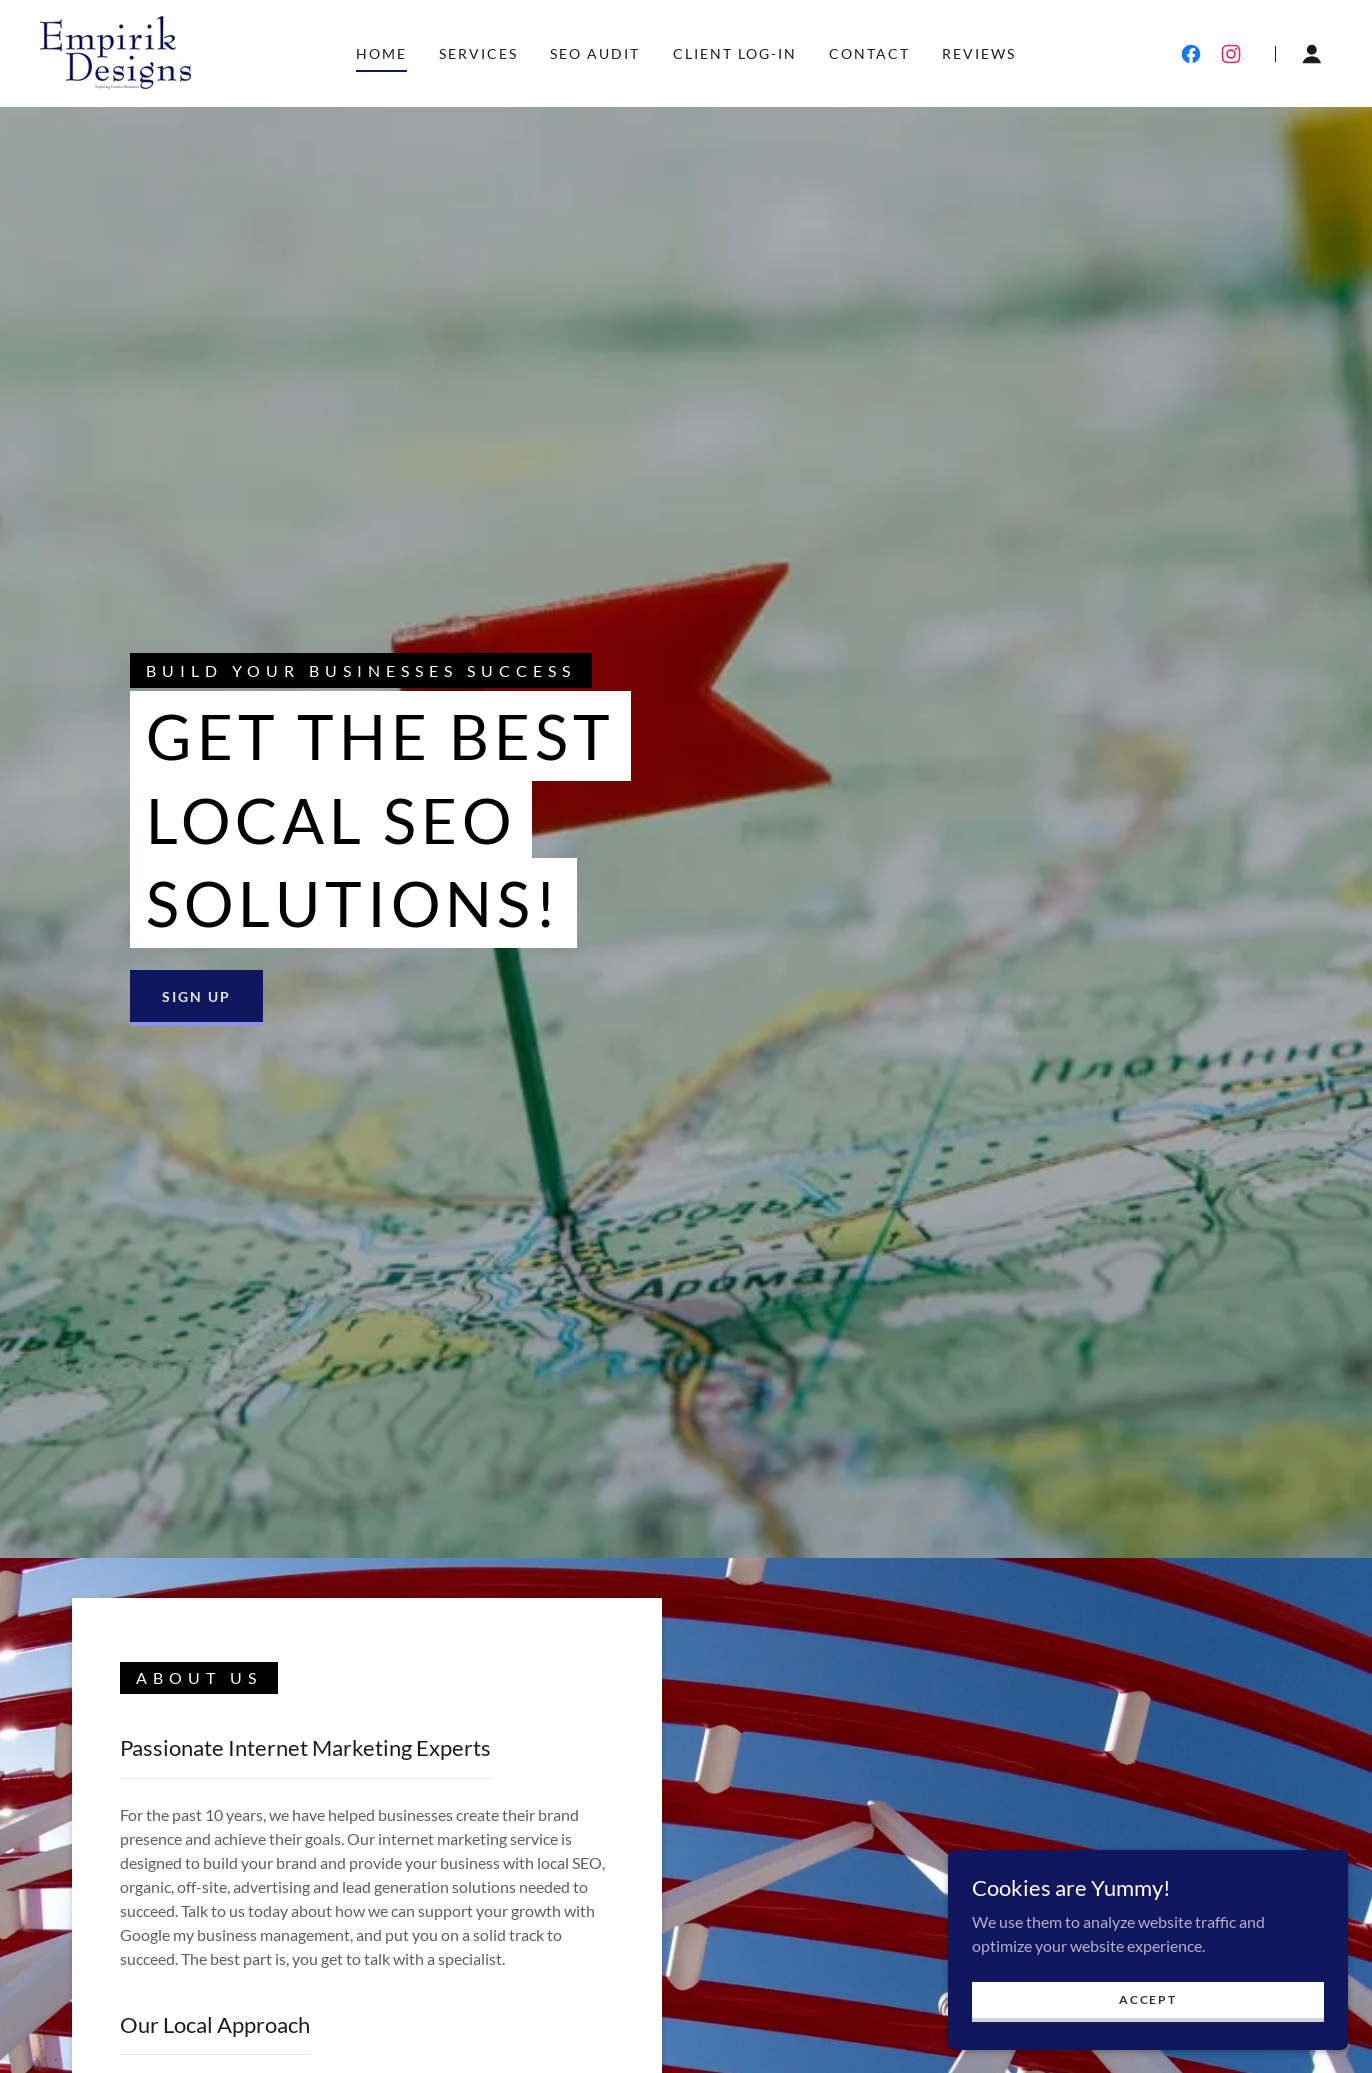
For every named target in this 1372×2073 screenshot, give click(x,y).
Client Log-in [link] (735, 53)
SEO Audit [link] (595, 53)
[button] (1312, 54)
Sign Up (196, 996)
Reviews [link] (979, 53)
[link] (115, 51)
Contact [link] (869, 53)
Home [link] (381, 53)
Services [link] (478, 53)
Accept (1147, 1999)
